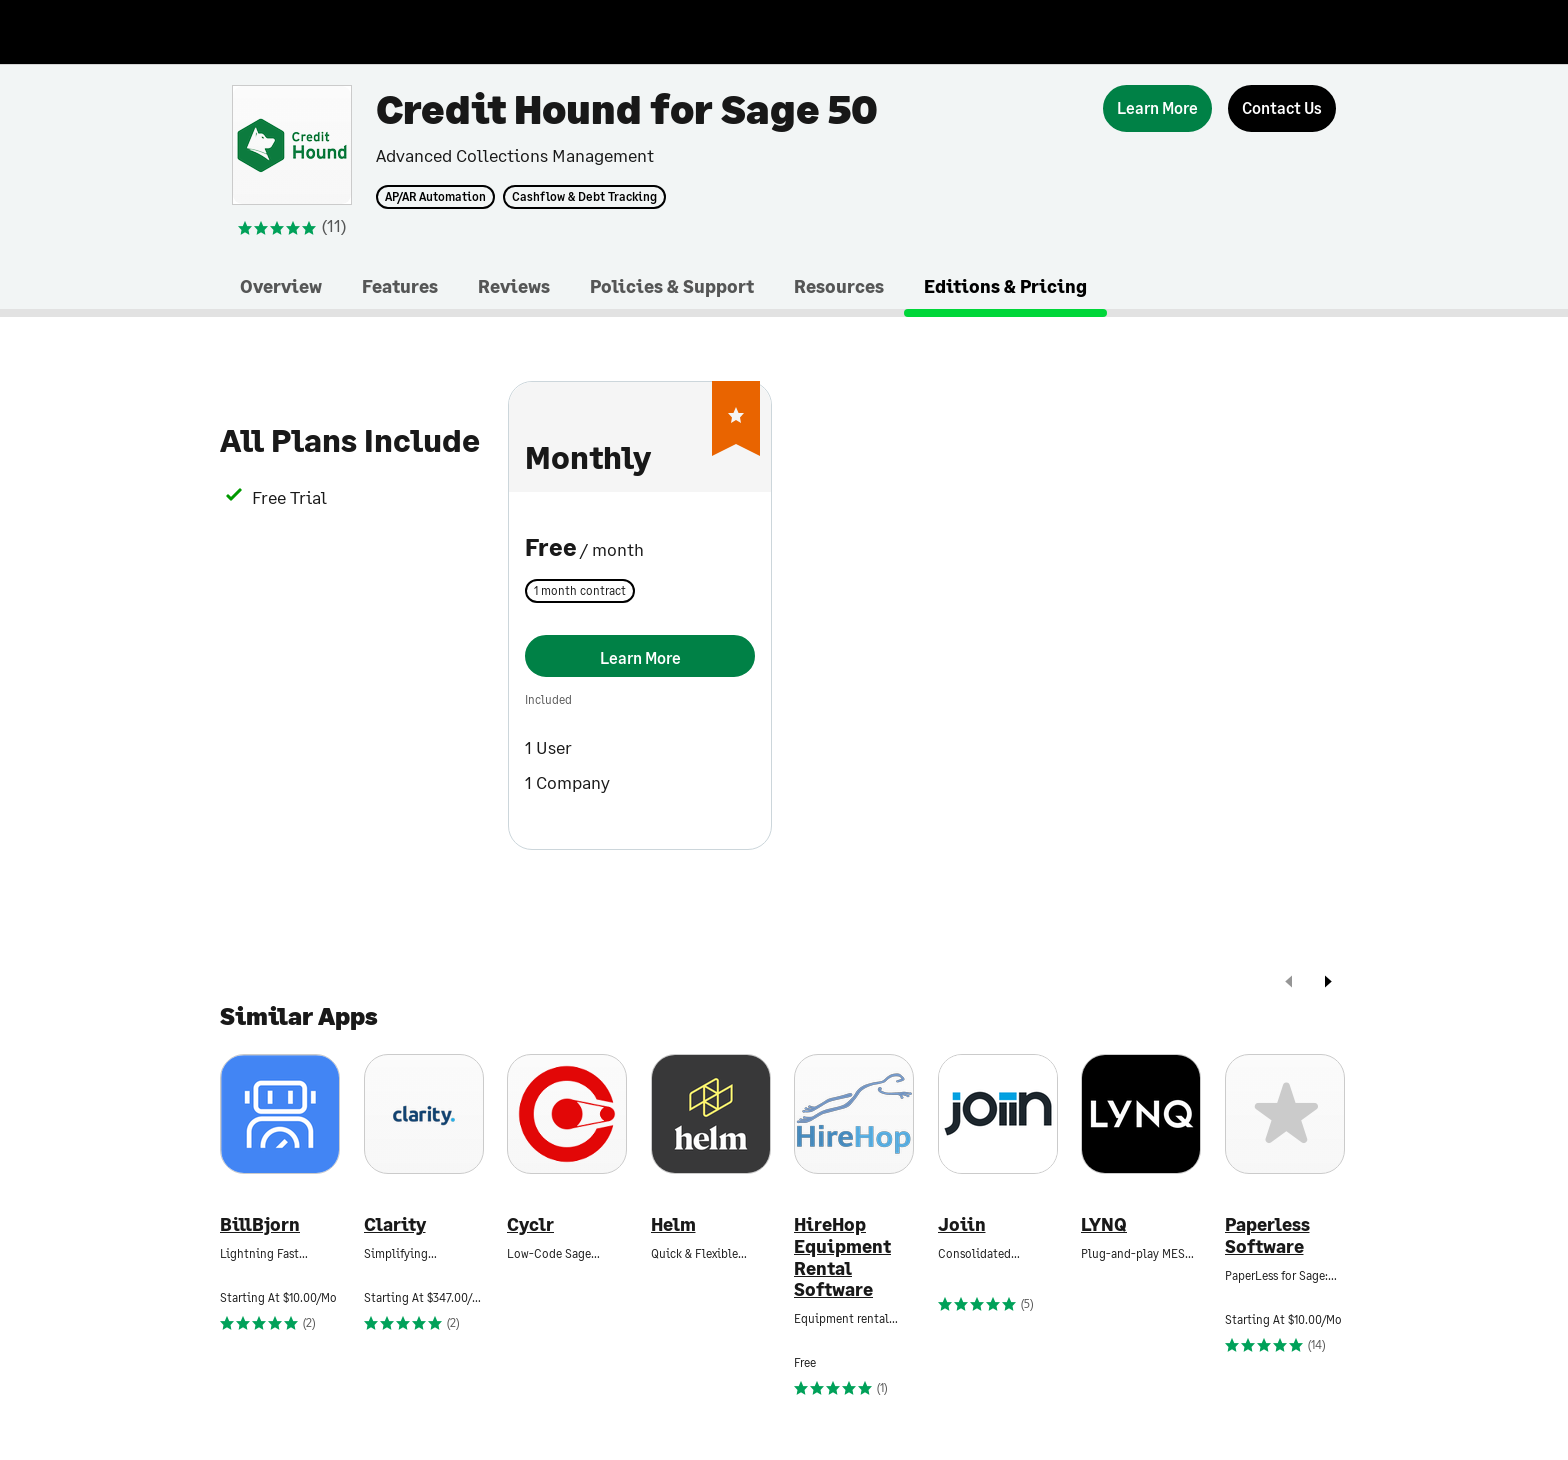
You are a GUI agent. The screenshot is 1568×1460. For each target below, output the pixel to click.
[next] (1328, 983)
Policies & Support (672, 286)
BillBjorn (260, 1224)
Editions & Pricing (1005, 286)
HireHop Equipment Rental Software (842, 1257)
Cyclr (530, 1224)
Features (400, 286)
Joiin (962, 1224)
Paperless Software (1267, 1235)
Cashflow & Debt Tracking (584, 197)
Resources (839, 286)
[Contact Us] (1282, 108)
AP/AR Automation (435, 197)
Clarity (395, 1224)
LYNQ (1104, 1224)
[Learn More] (1157, 108)
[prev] (1289, 983)
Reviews (514, 286)
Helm (673, 1224)
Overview (281, 286)
